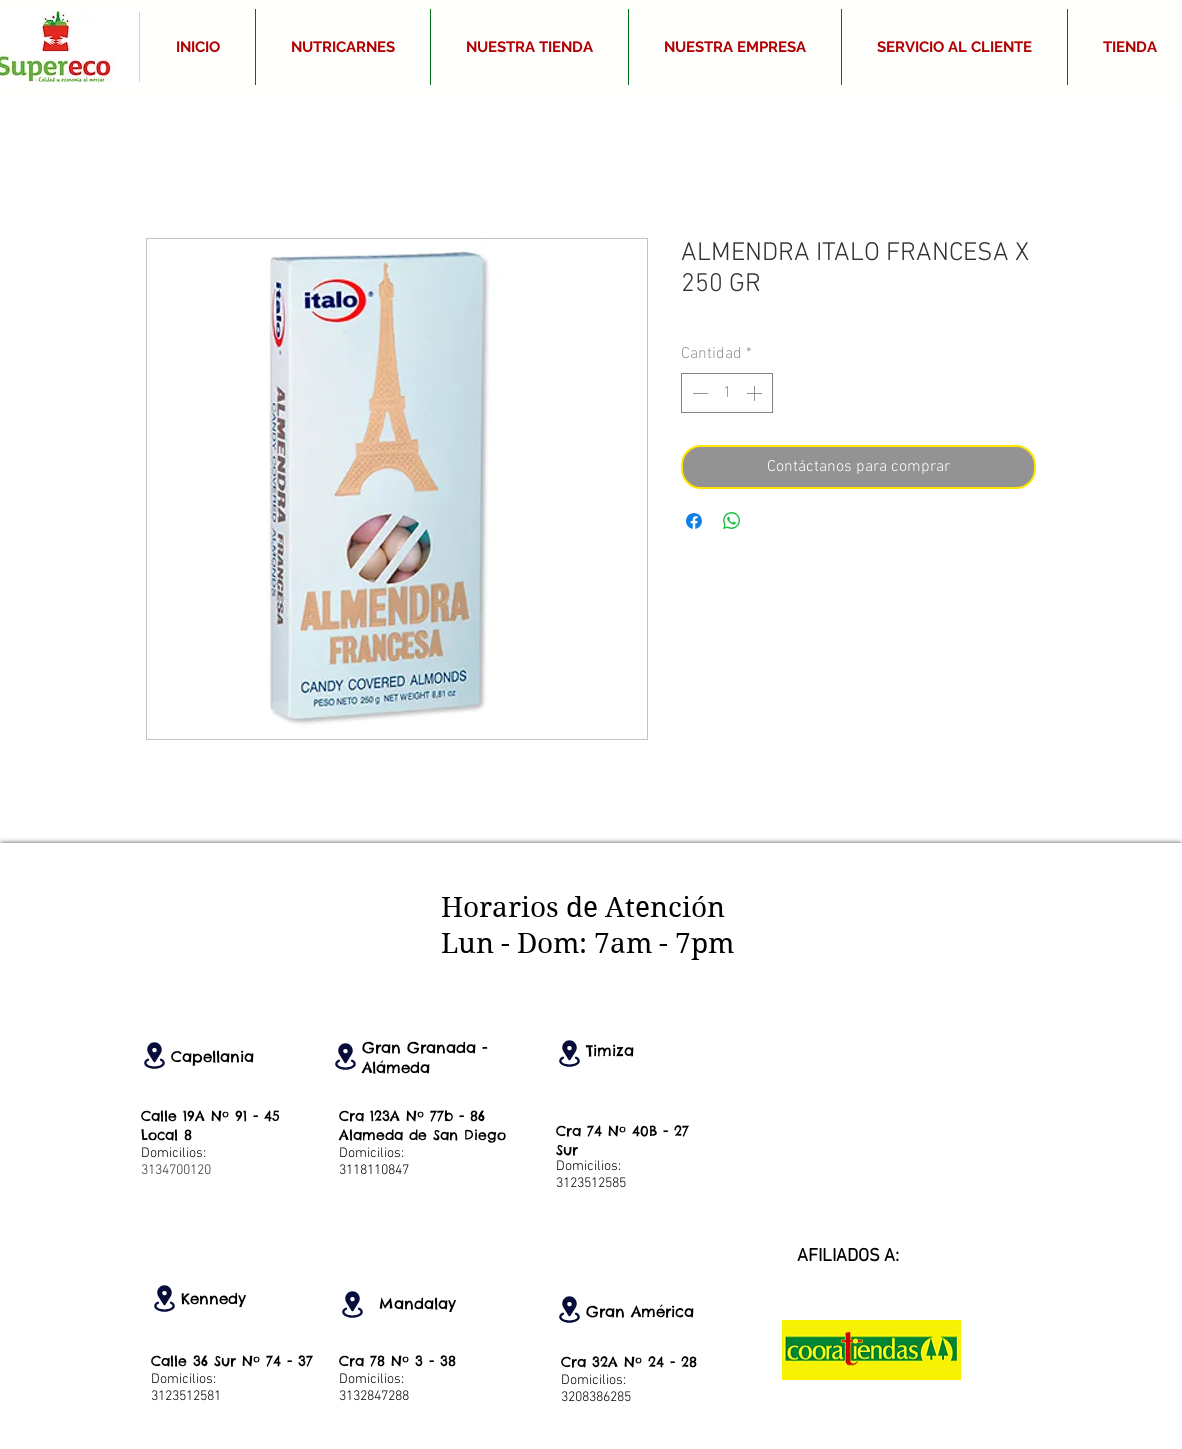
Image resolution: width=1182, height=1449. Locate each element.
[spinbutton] (727, 393)
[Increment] (756, 393)
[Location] (154, 1055)
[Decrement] (698, 393)
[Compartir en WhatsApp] (732, 521)
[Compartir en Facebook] (694, 521)
